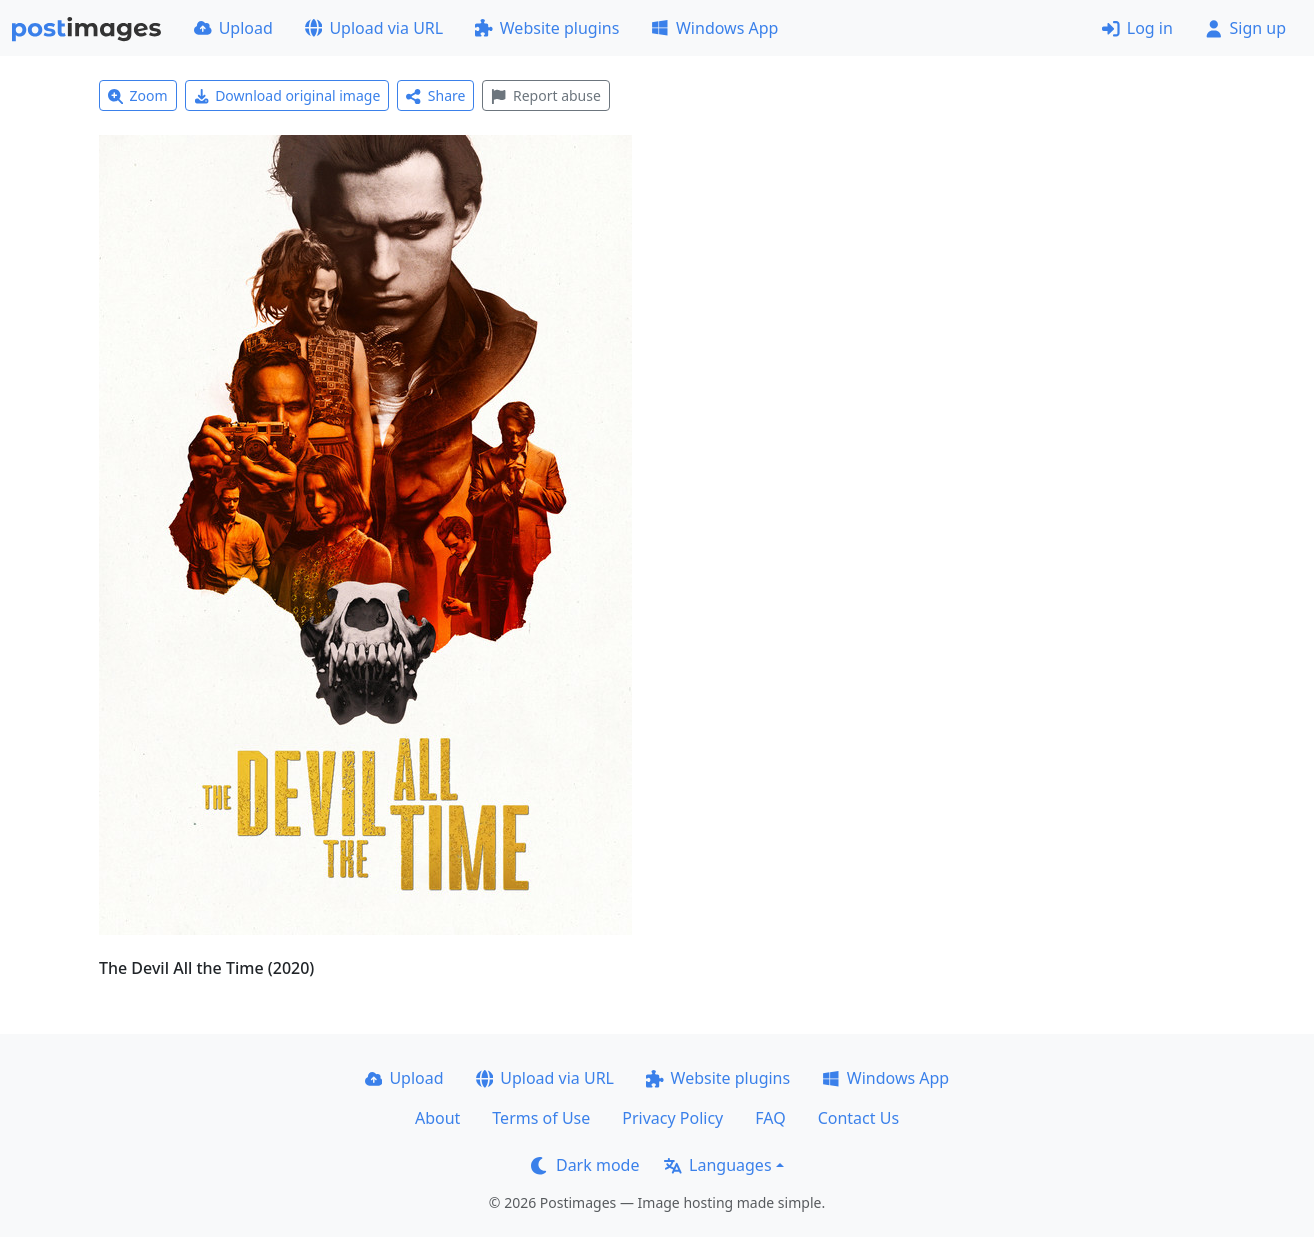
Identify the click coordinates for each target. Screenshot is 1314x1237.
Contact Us (858, 1118)
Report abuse (545, 95)
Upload (233, 28)
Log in (1137, 28)
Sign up (1245, 28)
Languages (717, 1165)
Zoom (138, 95)
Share (435, 95)
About (437, 1118)
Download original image (287, 95)
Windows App (714, 28)
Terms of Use (541, 1118)
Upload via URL (374, 28)
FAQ (770, 1118)
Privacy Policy (672, 1118)
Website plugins (547, 28)
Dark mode (585, 1165)
